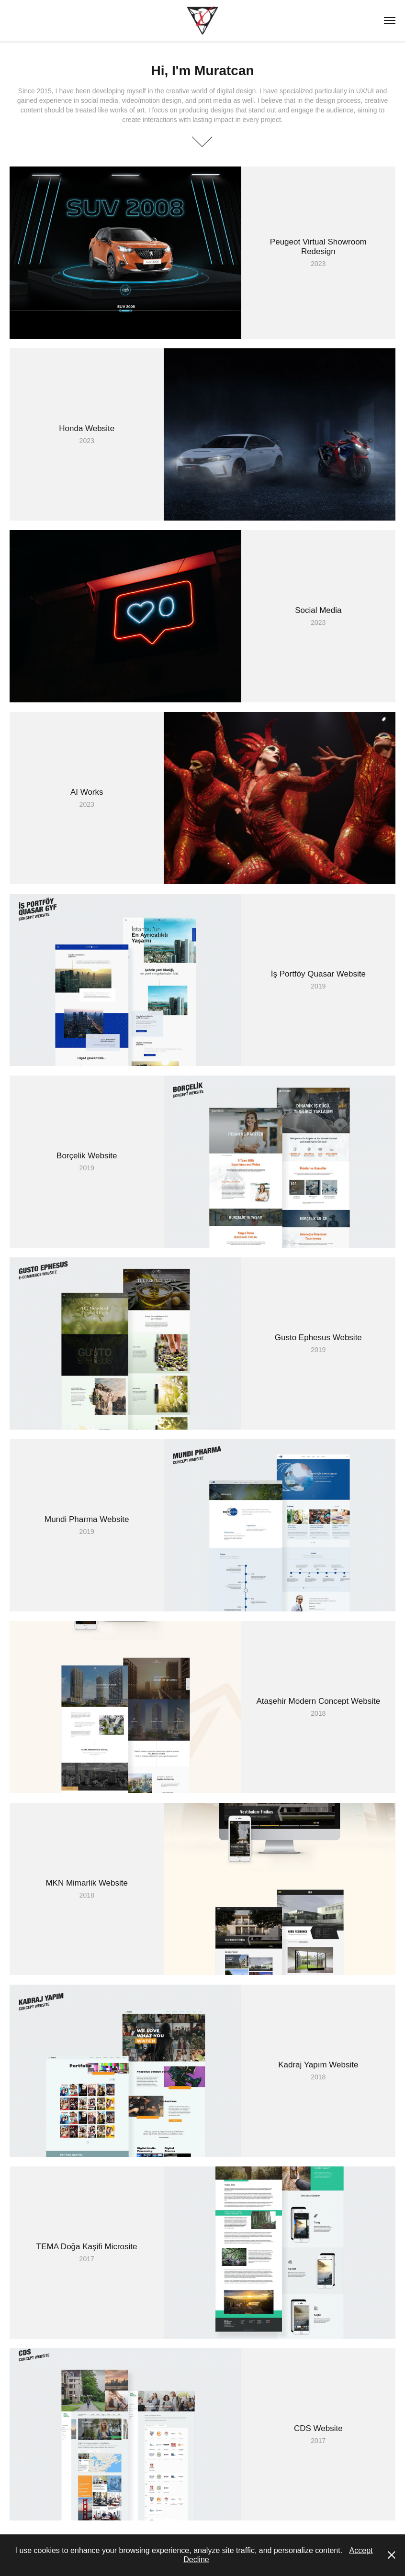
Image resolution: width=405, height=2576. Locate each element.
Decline (196, 2559)
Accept (361, 2550)
